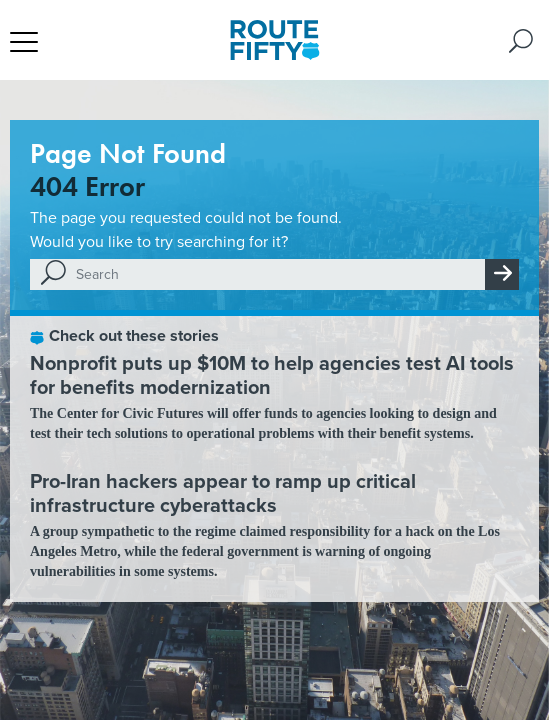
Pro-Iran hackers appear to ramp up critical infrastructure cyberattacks (223, 492)
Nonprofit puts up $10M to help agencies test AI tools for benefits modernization (272, 374)
